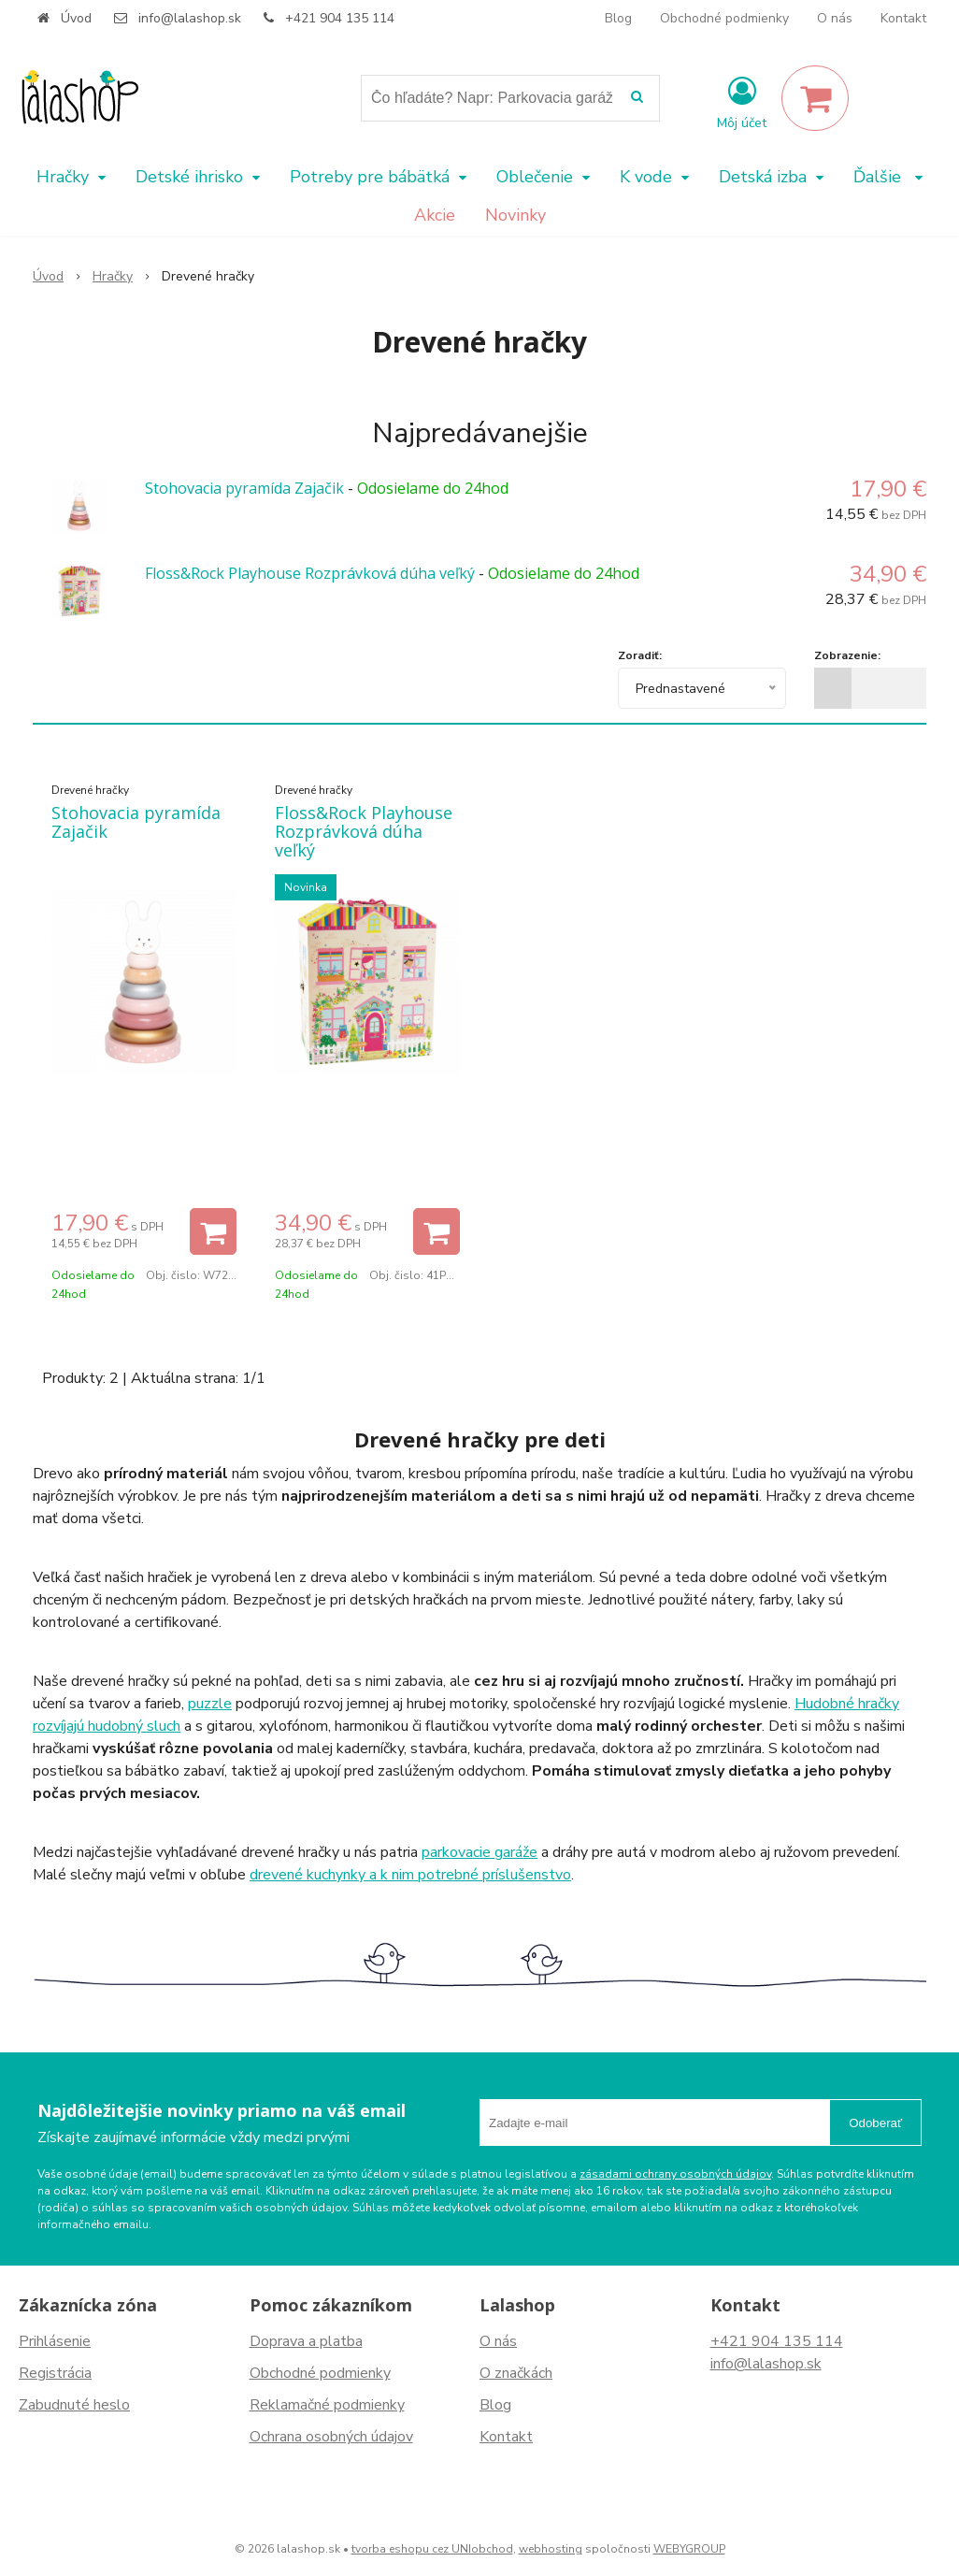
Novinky (515, 215)
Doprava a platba (306, 2341)
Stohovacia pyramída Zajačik (244, 488)
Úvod (76, 18)
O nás (834, 18)
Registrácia (55, 2373)
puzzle (210, 1703)
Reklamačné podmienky (327, 2405)
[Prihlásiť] (741, 102)
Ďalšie (888, 176)
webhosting (550, 2548)
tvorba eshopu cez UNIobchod (432, 2548)
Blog (618, 18)
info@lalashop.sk (189, 18)
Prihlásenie (55, 2341)
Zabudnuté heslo (74, 2405)
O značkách (516, 2373)
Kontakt (903, 18)
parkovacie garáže (479, 1852)
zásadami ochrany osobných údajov (675, 2173)
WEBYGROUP (689, 2548)
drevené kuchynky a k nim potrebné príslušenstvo (410, 1874)
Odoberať (875, 2123)
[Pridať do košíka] (213, 1231)
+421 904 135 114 (339, 18)
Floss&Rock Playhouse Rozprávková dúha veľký (310, 573)
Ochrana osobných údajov (331, 2436)
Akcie (434, 215)
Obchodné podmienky (724, 18)
